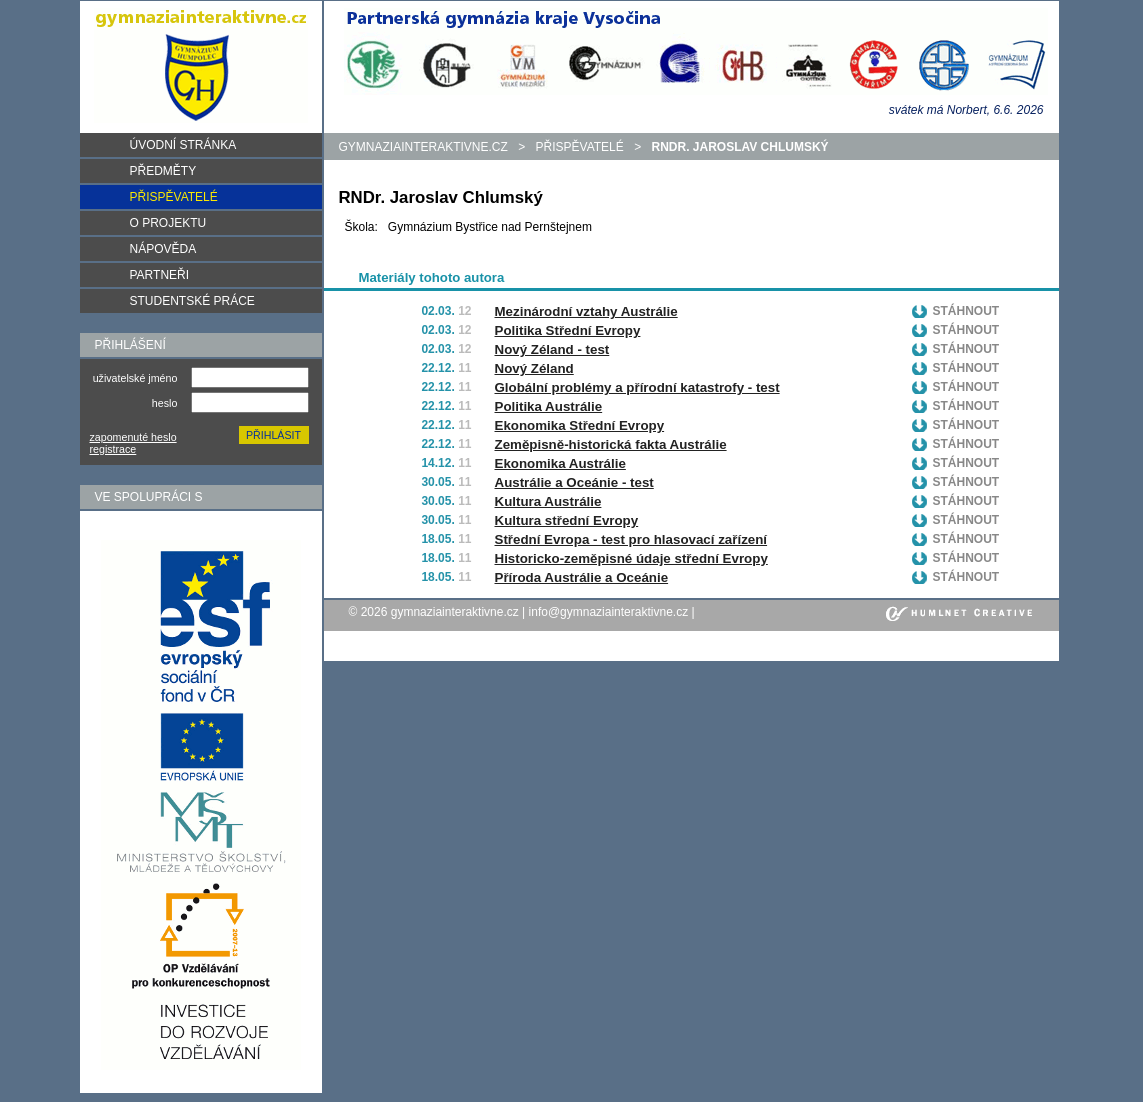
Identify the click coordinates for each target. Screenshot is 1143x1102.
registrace (113, 449)
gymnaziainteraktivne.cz (423, 147)
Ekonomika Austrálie (560, 463)
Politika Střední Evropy (568, 330)
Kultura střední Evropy (567, 520)
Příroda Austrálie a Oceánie (582, 577)
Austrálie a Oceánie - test (574, 482)
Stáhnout (966, 311)
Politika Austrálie (549, 406)
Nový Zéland (534, 368)
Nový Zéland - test (552, 349)
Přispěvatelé (580, 147)
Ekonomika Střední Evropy (580, 425)
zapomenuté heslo (133, 437)
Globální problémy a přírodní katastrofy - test (637, 387)
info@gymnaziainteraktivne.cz (609, 612)
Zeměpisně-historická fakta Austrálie (611, 444)
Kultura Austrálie (548, 501)
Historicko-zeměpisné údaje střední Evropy (631, 558)
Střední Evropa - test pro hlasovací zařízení (631, 539)
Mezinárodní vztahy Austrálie (586, 311)
